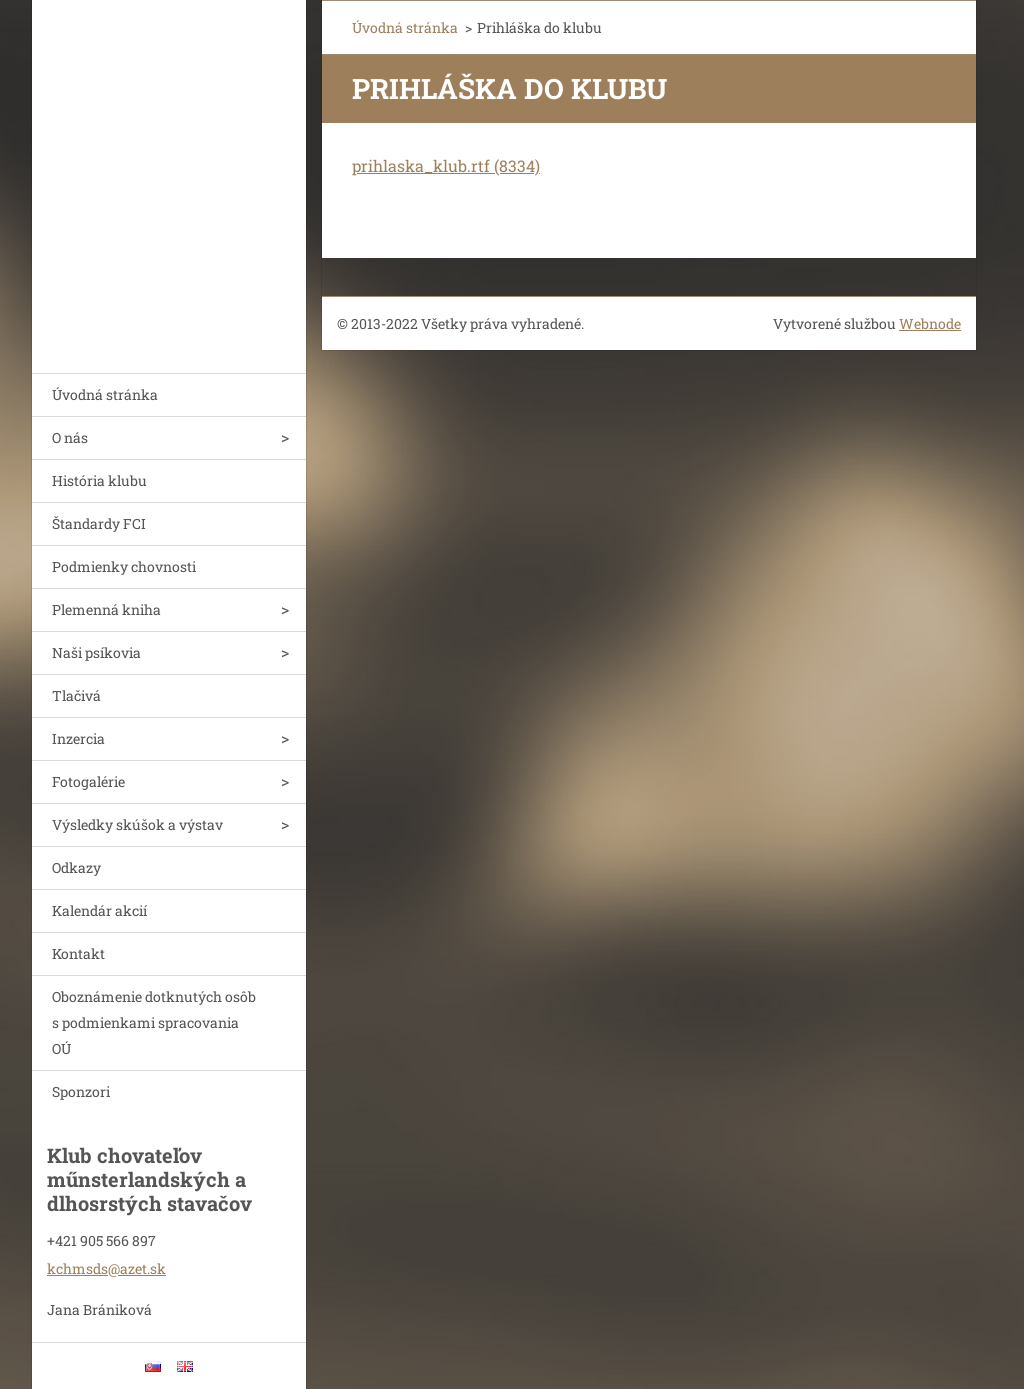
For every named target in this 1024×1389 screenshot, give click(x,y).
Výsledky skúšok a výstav (137, 824)
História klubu (99, 480)
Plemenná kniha (106, 609)
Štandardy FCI (99, 523)
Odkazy (76, 867)
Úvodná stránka (105, 394)
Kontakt (78, 953)
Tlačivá (76, 695)
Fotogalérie (88, 781)
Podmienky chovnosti (124, 566)
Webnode (930, 323)
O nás (70, 437)
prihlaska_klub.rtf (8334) (446, 165)
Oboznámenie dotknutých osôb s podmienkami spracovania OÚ (154, 1022)
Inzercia (78, 738)
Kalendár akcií (99, 910)
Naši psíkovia (96, 652)
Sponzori (81, 1091)
